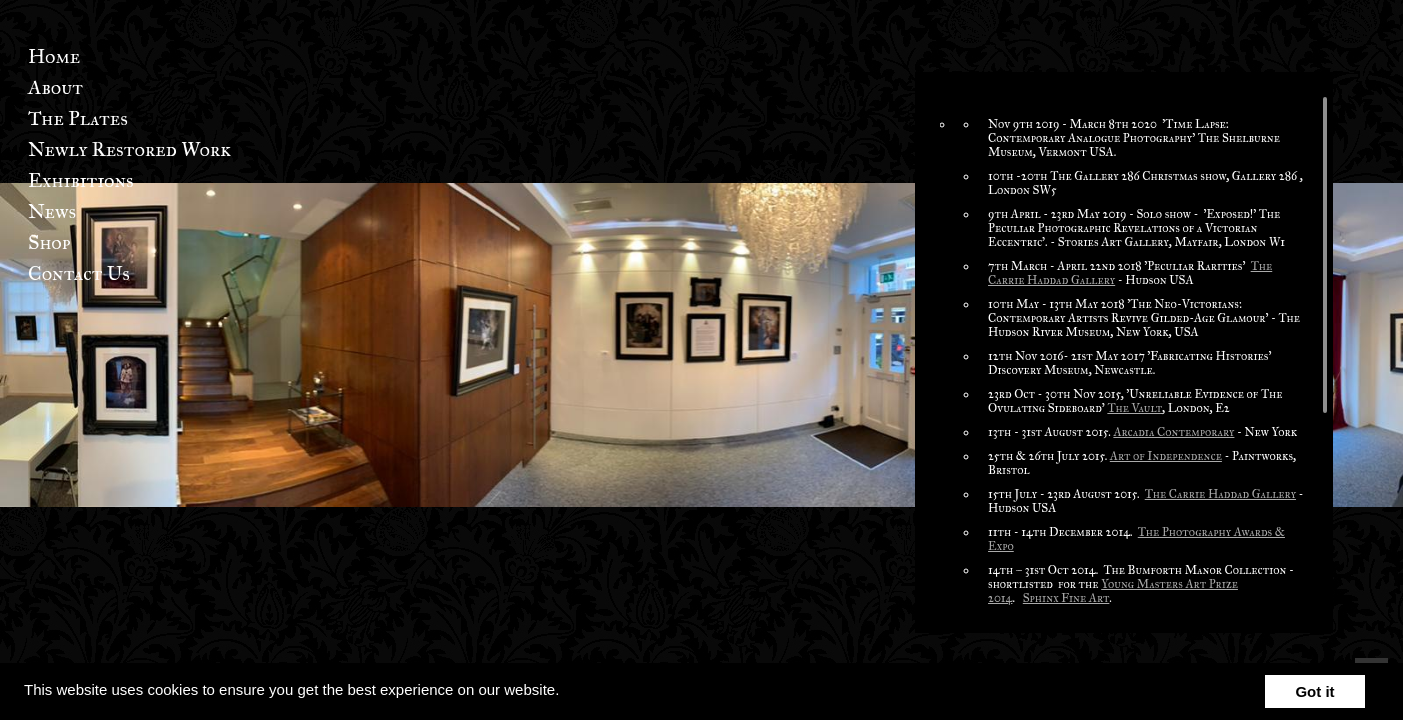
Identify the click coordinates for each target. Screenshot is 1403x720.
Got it (1314, 691)
